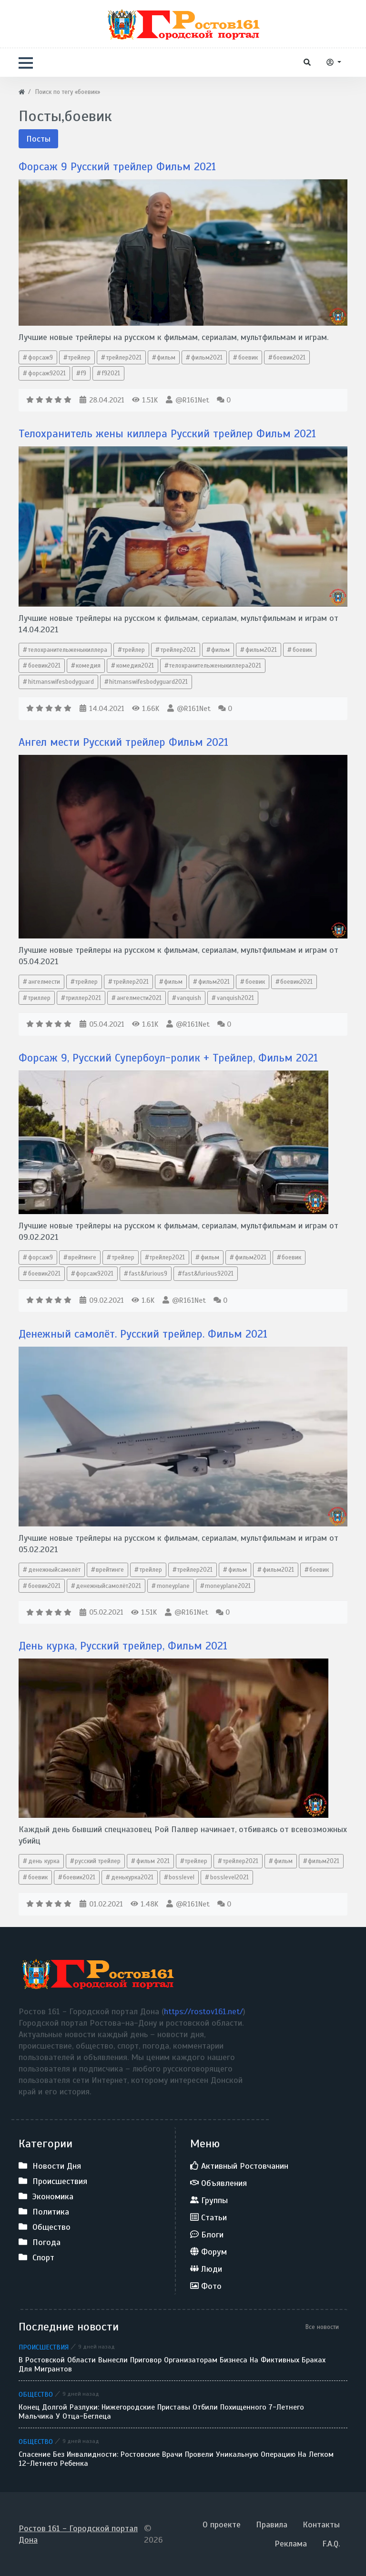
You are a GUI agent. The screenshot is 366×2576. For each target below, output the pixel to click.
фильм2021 (207, 357)
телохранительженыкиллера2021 (215, 665)
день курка (44, 1861)
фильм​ (166, 357)
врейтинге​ (82, 1257)
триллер (39, 998)
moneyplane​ (173, 1586)
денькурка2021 (132, 1877)
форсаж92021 (47, 373)
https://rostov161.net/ (203, 2011)
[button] (26, 63)
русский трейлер (98, 1861)
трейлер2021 (124, 357)
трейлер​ (133, 650)
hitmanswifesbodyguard (61, 682)
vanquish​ (189, 998)
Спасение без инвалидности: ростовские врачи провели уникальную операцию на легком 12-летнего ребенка (176, 2459)
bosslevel (181, 1877)
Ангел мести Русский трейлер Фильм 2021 (129, 742)
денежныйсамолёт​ (54, 1570)
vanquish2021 (235, 998)
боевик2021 (44, 665)
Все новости (322, 2327)
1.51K (145, 400)
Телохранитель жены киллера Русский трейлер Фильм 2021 (175, 433)
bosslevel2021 (229, 1877)
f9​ (83, 373)
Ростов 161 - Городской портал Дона (78, 2534)
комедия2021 (135, 665)
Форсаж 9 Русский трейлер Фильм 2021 (122, 166)
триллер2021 (83, 998)
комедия (88, 665)
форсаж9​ (40, 357)
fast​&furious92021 (208, 1273)
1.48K (144, 1904)
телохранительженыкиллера (67, 650)
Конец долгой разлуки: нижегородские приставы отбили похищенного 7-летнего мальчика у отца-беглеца (161, 2412)
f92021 (111, 373)
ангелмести (44, 982)
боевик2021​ (289, 357)
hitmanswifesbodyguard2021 (148, 682)
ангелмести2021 (139, 998)
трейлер (79, 357)
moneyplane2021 (228, 1586)
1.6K (143, 1300)
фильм (220, 650)
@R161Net (192, 400)
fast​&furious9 (148, 1273)
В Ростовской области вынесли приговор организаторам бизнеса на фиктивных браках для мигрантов (172, 2365)
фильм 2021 (153, 1861)
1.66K (145, 708)
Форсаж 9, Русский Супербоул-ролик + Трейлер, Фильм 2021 (175, 1058)
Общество (36, 2394)
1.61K (145, 1024)
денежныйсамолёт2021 (108, 1586)
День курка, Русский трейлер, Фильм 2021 (128, 1645)
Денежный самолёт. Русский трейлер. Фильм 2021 (149, 1334)
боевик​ (248, 357)
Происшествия (44, 2347)
